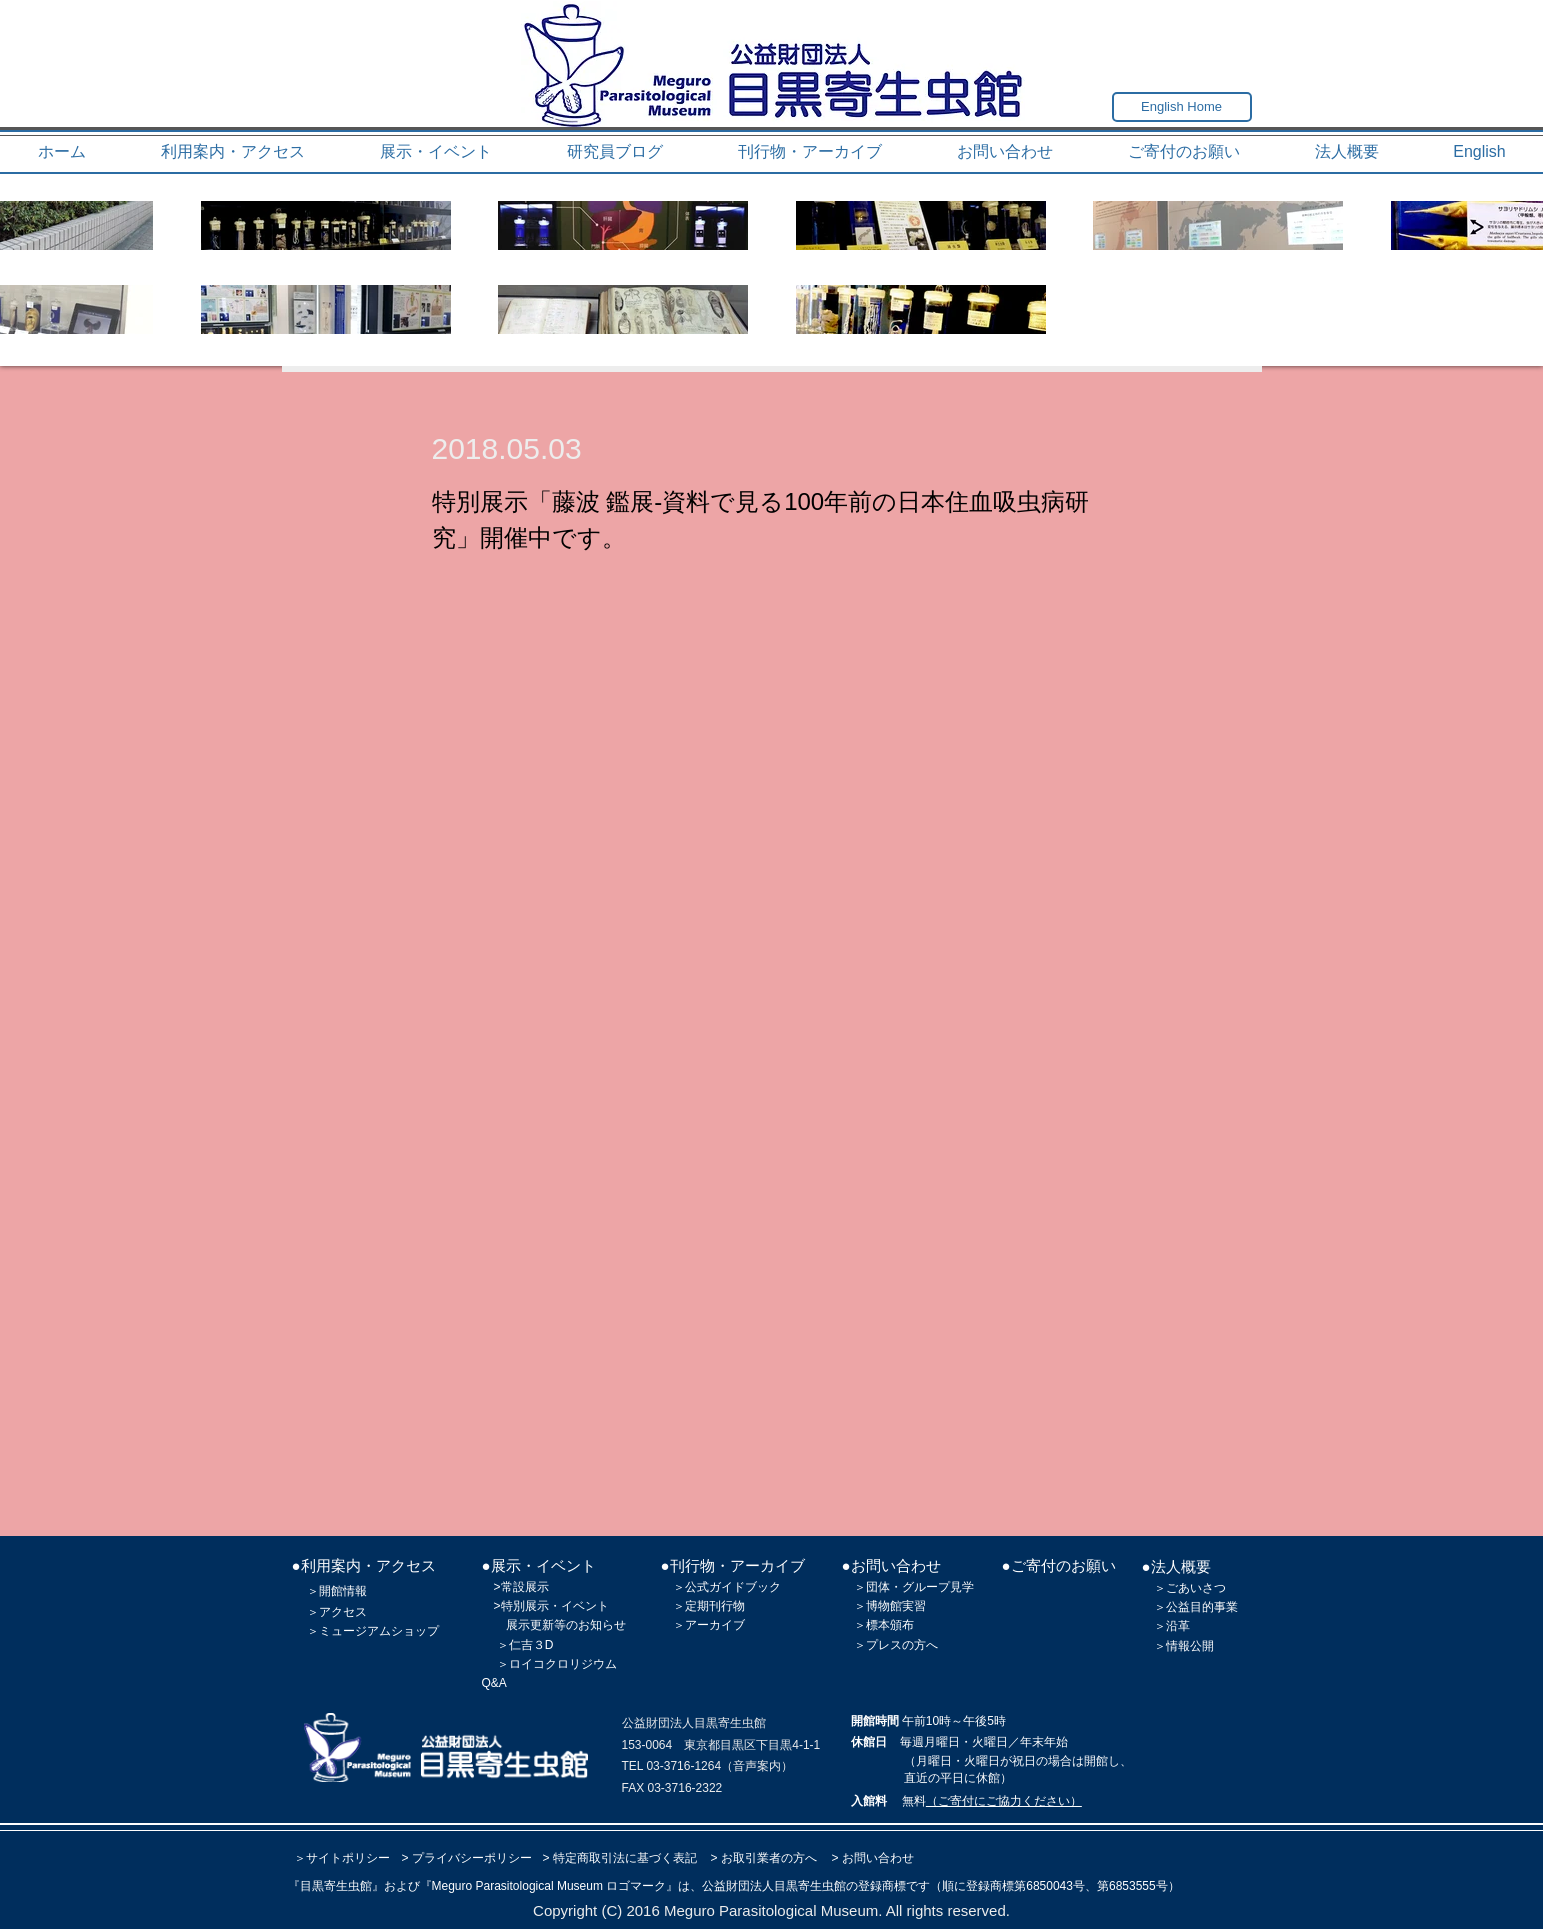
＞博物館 (878, 1606)
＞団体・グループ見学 (914, 1587)
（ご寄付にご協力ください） (1004, 1801)
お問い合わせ (878, 1858)
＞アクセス (337, 1612)
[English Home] (1182, 107)
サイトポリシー (348, 1858)
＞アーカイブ (709, 1625)
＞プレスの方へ (896, 1645)
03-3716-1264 (683, 1766)
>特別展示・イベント (551, 1606)
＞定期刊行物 (709, 1606)
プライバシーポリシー (472, 1858)
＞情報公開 (1184, 1646)
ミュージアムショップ (379, 1631)
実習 (914, 1606)
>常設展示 (521, 1587)
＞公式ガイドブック (727, 1587)
